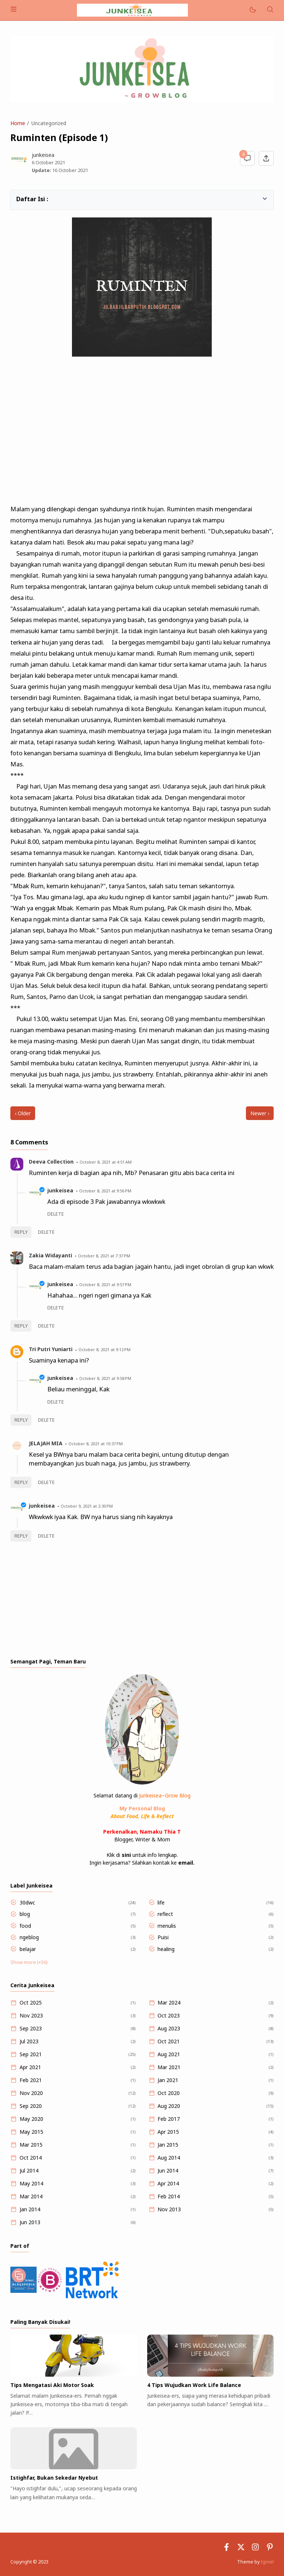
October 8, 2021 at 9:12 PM (104, 1349)
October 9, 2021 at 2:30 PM (87, 1506)
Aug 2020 (169, 2105)
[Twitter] (241, 2548)
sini (126, 1854)
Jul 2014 (29, 2170)
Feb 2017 (169, 2118)
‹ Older (23, 1113)
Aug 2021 (169, 2054)
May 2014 (31, 2183)
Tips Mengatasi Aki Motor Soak (52, 2384)
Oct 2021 (169, 2041)
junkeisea (60, 1190)
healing (166, 1948)
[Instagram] (255, 2548)
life (161, 1902)
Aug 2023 (169, 2028)
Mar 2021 (169, 2067)
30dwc (27, 1902)
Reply (21, 1232)
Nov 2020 (31, 2092)
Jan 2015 (168, 2144)
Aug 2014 (169, 2157)
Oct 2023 (169, 2015)
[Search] (270, 10)
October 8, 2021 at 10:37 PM (95, 1443)
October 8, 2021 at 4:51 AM (106, 1162)
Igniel (267, 2562)
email (185, 1862)
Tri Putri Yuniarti (50, 1349)
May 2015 (31, 2131)
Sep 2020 (31, 2105)
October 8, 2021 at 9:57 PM (105, 1284)
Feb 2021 (31, 2080)
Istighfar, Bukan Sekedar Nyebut (54, 2477)
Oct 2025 (31, 2002)
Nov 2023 (31, 2015)
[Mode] (252, 10)
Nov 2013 (169, 2209)
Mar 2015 (31, 2144)
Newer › (259, 1113)
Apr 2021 (30, 2067)
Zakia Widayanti (50, 1255)
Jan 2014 (30, 2209)
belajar (28, 1948)
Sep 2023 (31, 2028)
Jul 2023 (29, 2041)
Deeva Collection (51, 1161)
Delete (46, 1232)
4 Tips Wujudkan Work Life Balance (194, 2384)
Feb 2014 (169, 2196)
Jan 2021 (168, 2080)
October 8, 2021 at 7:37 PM (104, 1255)
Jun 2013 (30, 2222)
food (25, 1925)
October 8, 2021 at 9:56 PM (105, 1190)
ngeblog (29, 1937)
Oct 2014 (31, 2157)
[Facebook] (226, 2548)
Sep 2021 (31, 2054)
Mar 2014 (31, 2196)
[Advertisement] (142, 432)
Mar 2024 (169, 2002)
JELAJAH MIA (45, 1443)
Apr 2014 (168, 2183)
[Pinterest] (270, 2548)
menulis (167, 1925)
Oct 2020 (169, 2092)
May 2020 (31, 2118)
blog (25, 1913)
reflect (165, 1913)
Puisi (163, 1937)
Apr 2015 (168, 2131)
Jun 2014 (168, 2170)
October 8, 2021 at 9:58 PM (105, 1378)
